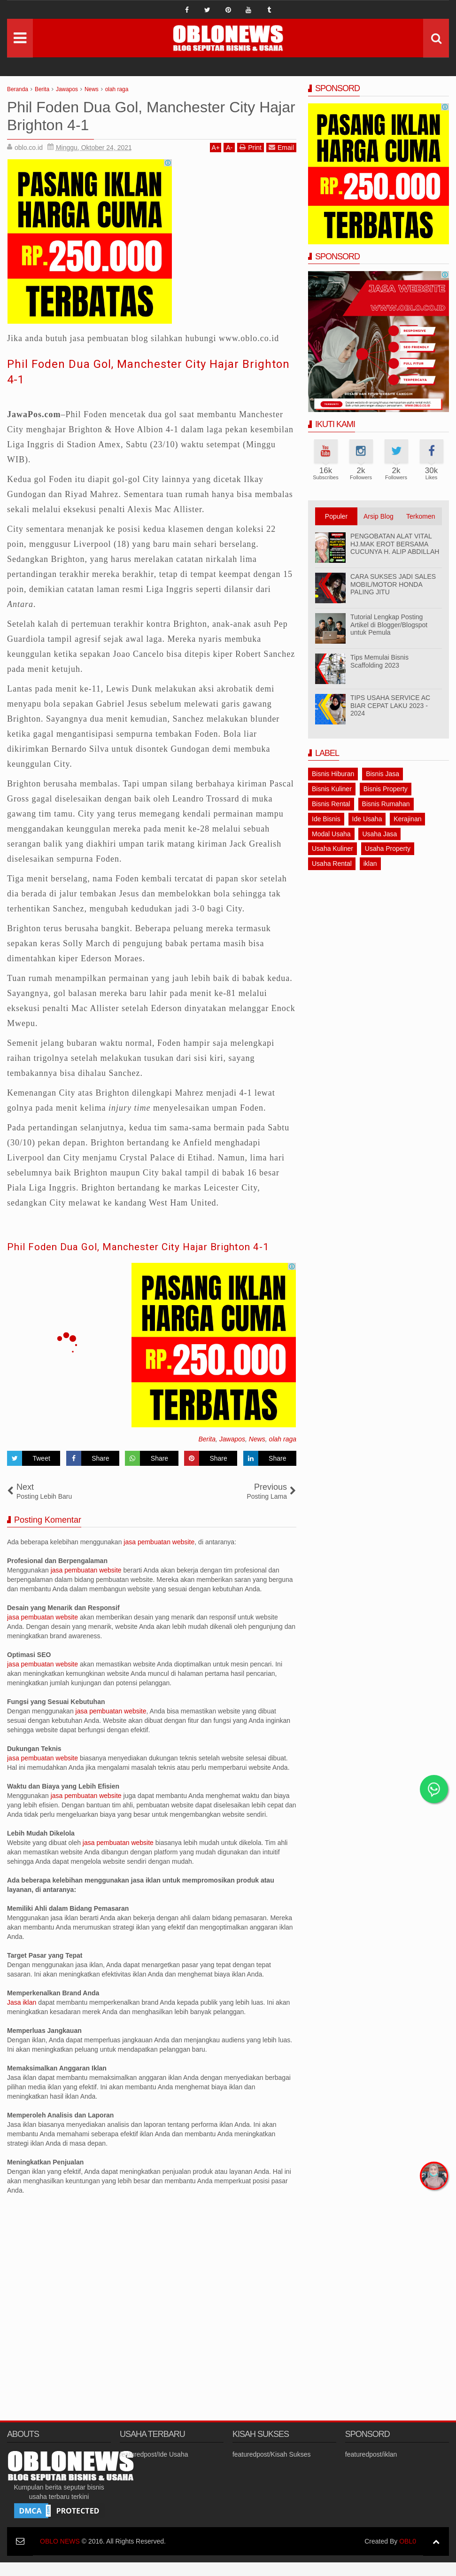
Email (281, 147)
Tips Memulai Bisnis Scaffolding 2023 (379, 661)
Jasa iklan (22, 2016)
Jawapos (232, 1452)
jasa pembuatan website (159, 1555)
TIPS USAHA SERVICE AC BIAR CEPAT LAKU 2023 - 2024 (390, 705)
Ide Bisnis (326, 819)
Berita (207, 1452)
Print (251, 147)
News (257, 1452)
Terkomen (420, 516)
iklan (370, 863)
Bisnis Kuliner (332, 789)
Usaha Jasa (379, 834)
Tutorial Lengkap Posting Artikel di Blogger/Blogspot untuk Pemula (388, 625)
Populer (336, 516)
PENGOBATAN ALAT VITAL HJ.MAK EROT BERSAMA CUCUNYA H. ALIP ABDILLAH (394, 544)
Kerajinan (407, 819)
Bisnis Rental (331, 804)
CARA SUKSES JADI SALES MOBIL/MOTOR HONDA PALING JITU (393, 584)
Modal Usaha (331, 834)
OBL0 (407, 2555)
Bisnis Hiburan (333, 774)
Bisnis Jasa (382, 774)
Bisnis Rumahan (386, 804)
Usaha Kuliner (332, 848)
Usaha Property (387, 848)
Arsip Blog (378, 516)
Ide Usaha (367, 819)
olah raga (282, 1452)
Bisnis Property (385, 789)
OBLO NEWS (60, 2555)
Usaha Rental (332, 863)
